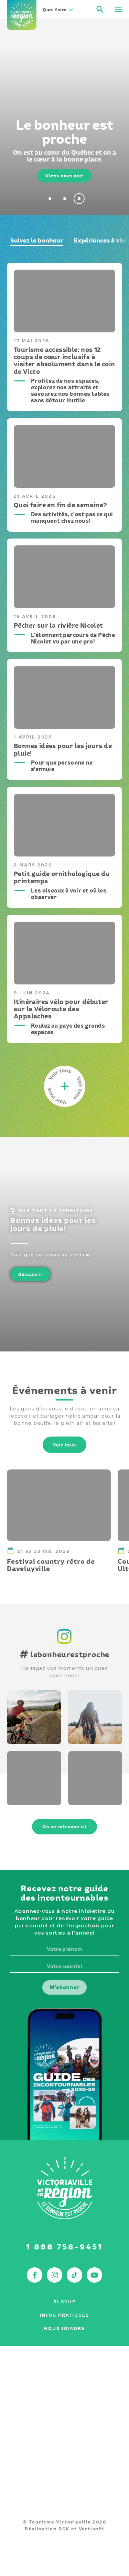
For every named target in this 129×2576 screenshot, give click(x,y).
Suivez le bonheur (36, 240)
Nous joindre (64, 2328)
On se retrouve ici (64, 1826)
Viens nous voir (64, 175)
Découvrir (30, 1274)
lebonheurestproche (65, 1654)
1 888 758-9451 (64, 2247)
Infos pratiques (64, 2315)
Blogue (64, 2301)
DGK (63, 2528)
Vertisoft (91, 2528)
